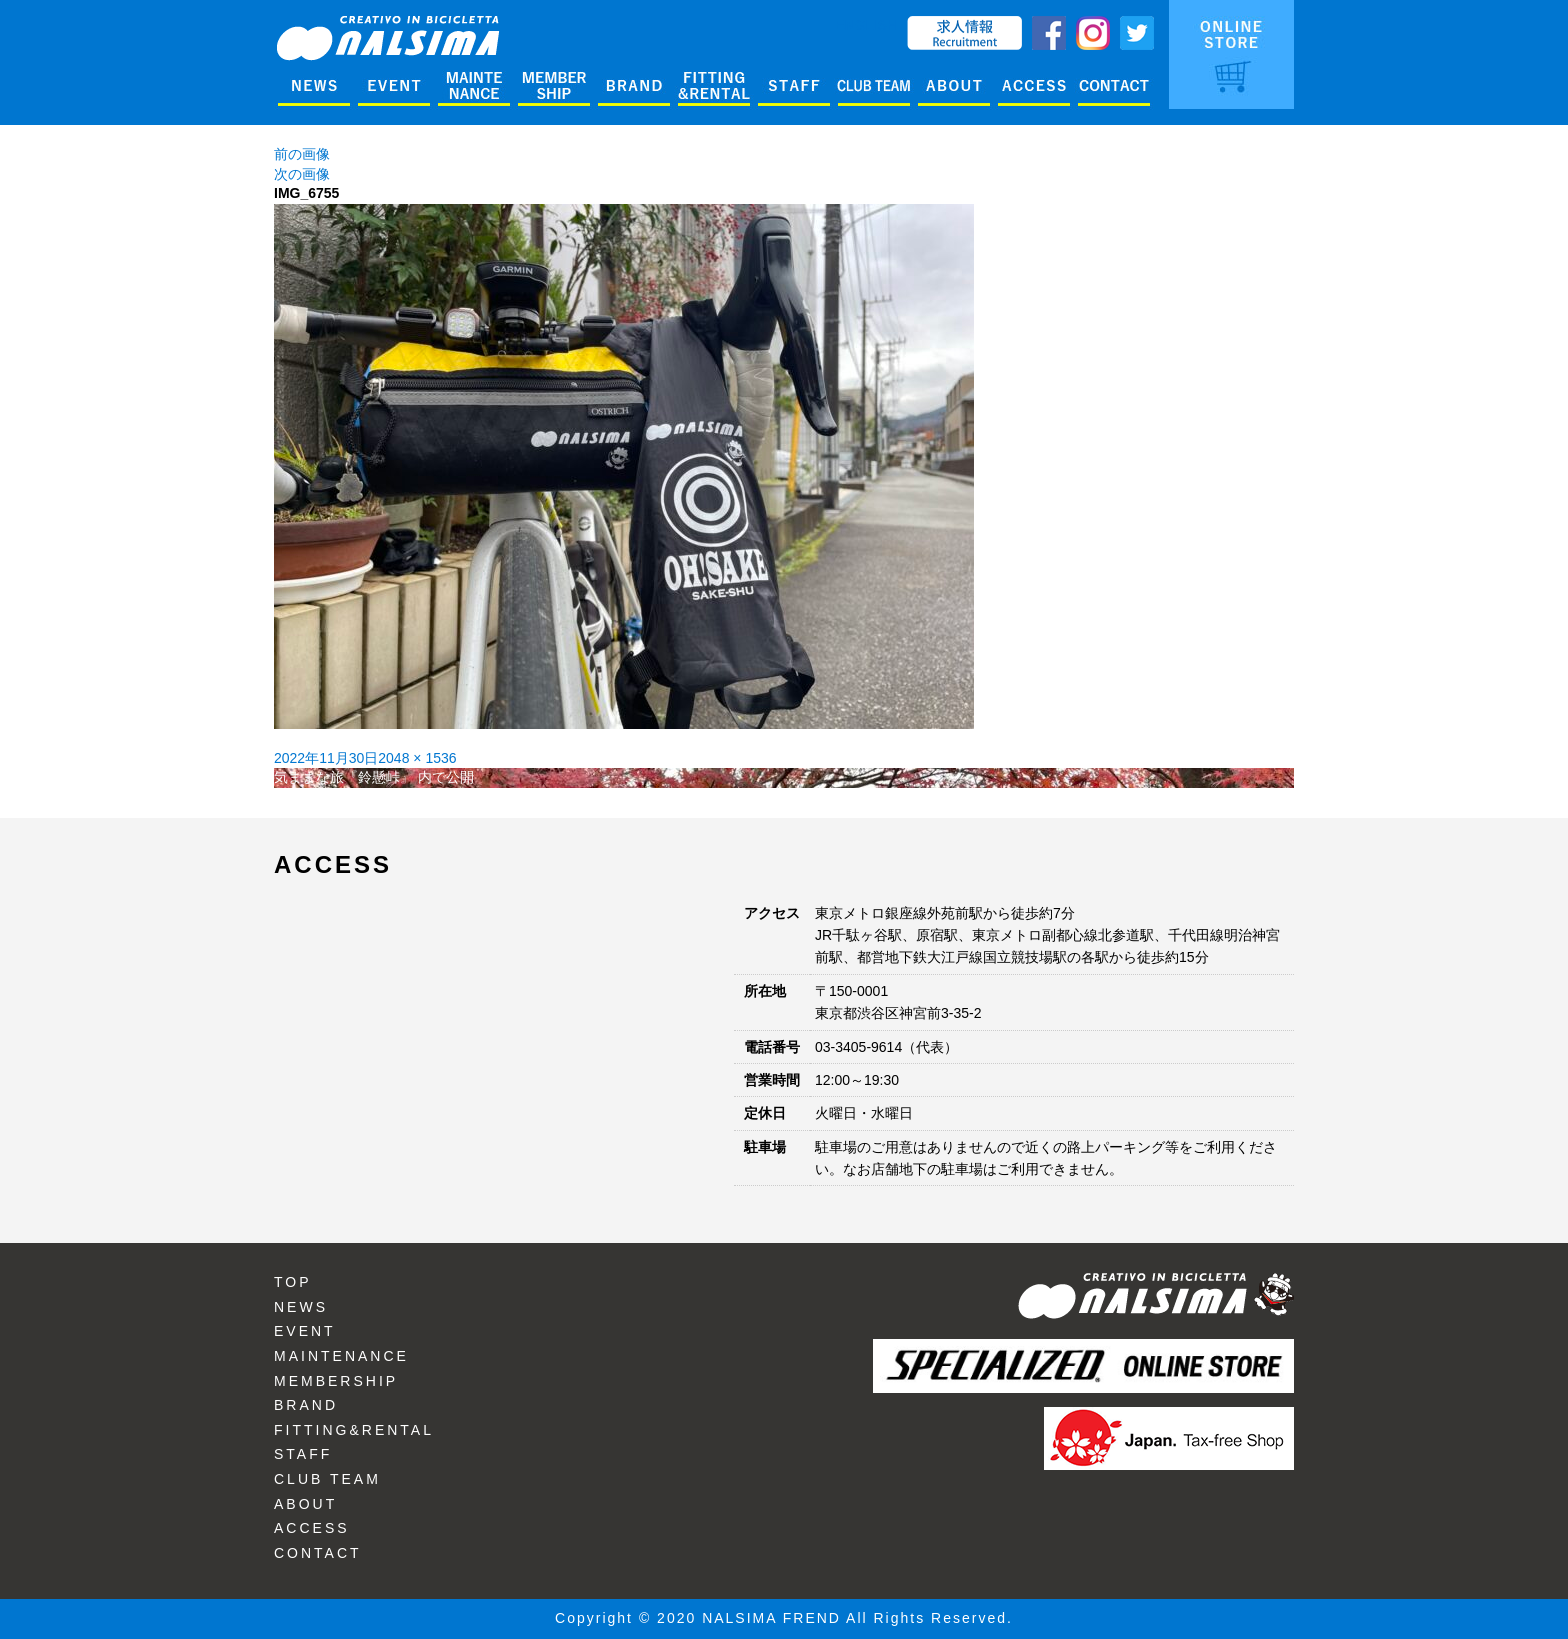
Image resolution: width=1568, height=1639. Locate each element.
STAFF (303, 1454)
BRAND (306, 1405)
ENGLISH (866, 25)
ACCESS (312, 1528)
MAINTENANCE (341, 1356)
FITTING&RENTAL (354, 1430)
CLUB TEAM (327, 1479)
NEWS (301, 1307)
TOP (293, 1282)
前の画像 (302, 154)
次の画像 (302, 174)
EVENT (305, 1331)
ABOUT (305, 1504)
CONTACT (318, 1553)
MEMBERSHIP (336, 1381)
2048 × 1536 (417, 758)
